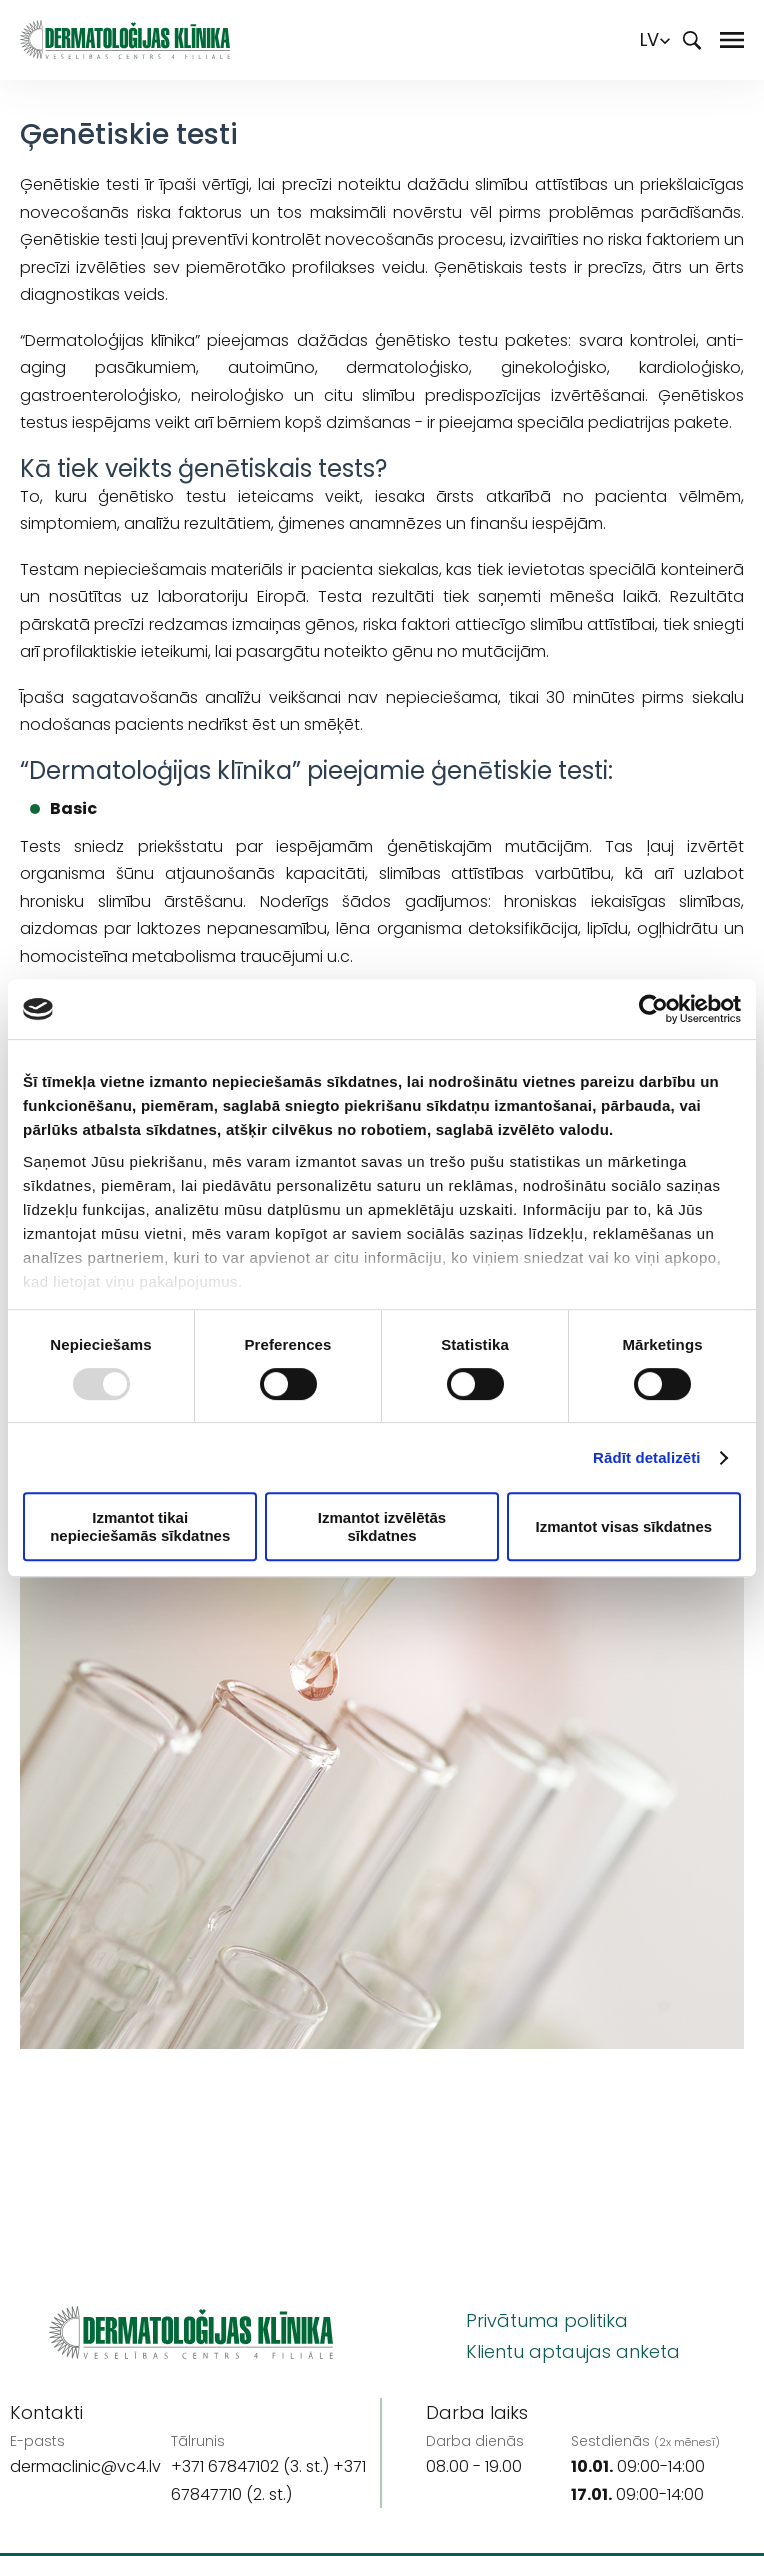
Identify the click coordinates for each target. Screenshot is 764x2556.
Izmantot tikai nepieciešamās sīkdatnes (140, 1526)
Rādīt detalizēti (646, 1457)
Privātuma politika (547, 2320)
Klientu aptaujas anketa (573, 2351)
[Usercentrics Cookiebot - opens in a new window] (653, 1009)
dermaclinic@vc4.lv (85, 2466)
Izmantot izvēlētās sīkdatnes (382, 1526)
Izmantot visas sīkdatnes (623, 1526)
